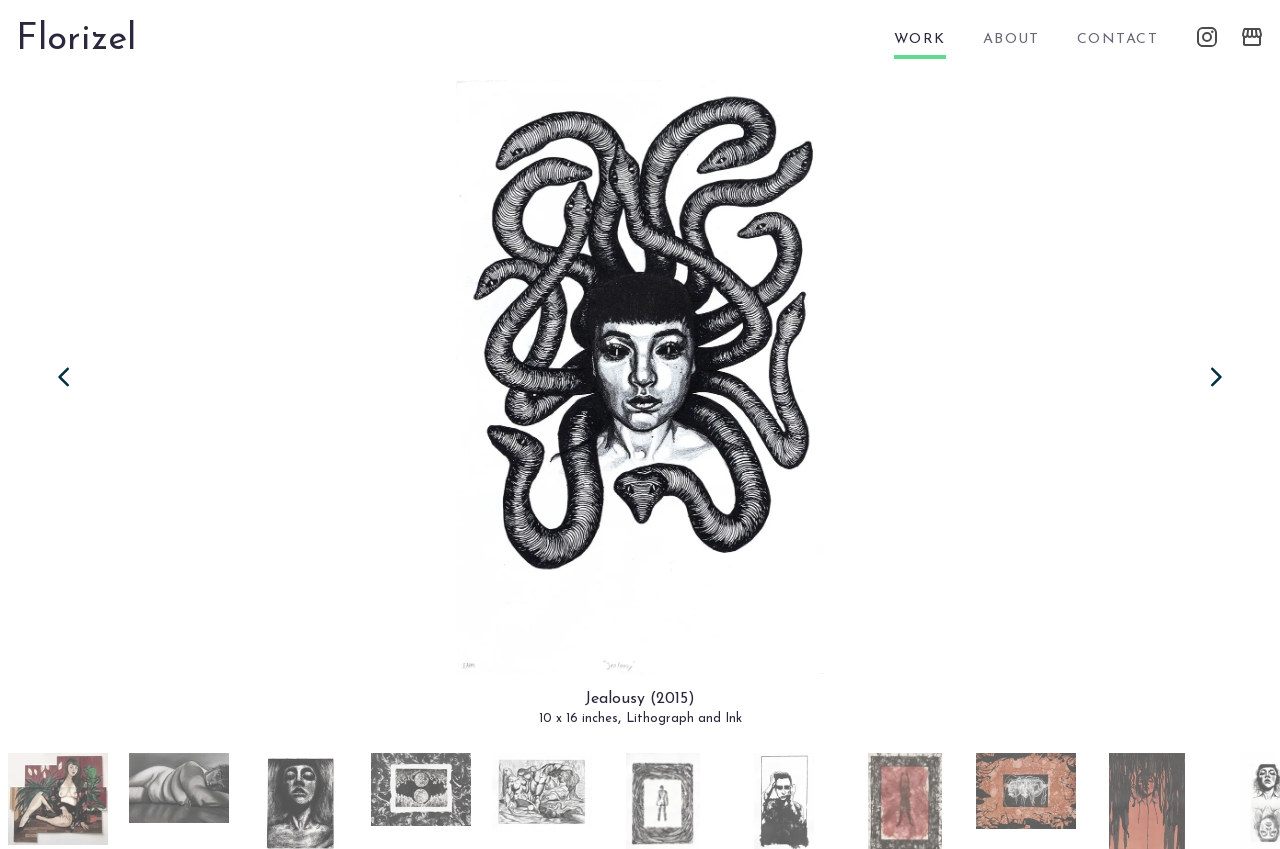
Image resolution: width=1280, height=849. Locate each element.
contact (1117, 39)
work (920, 39)
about (1011, 39)
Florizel (76, 40)
